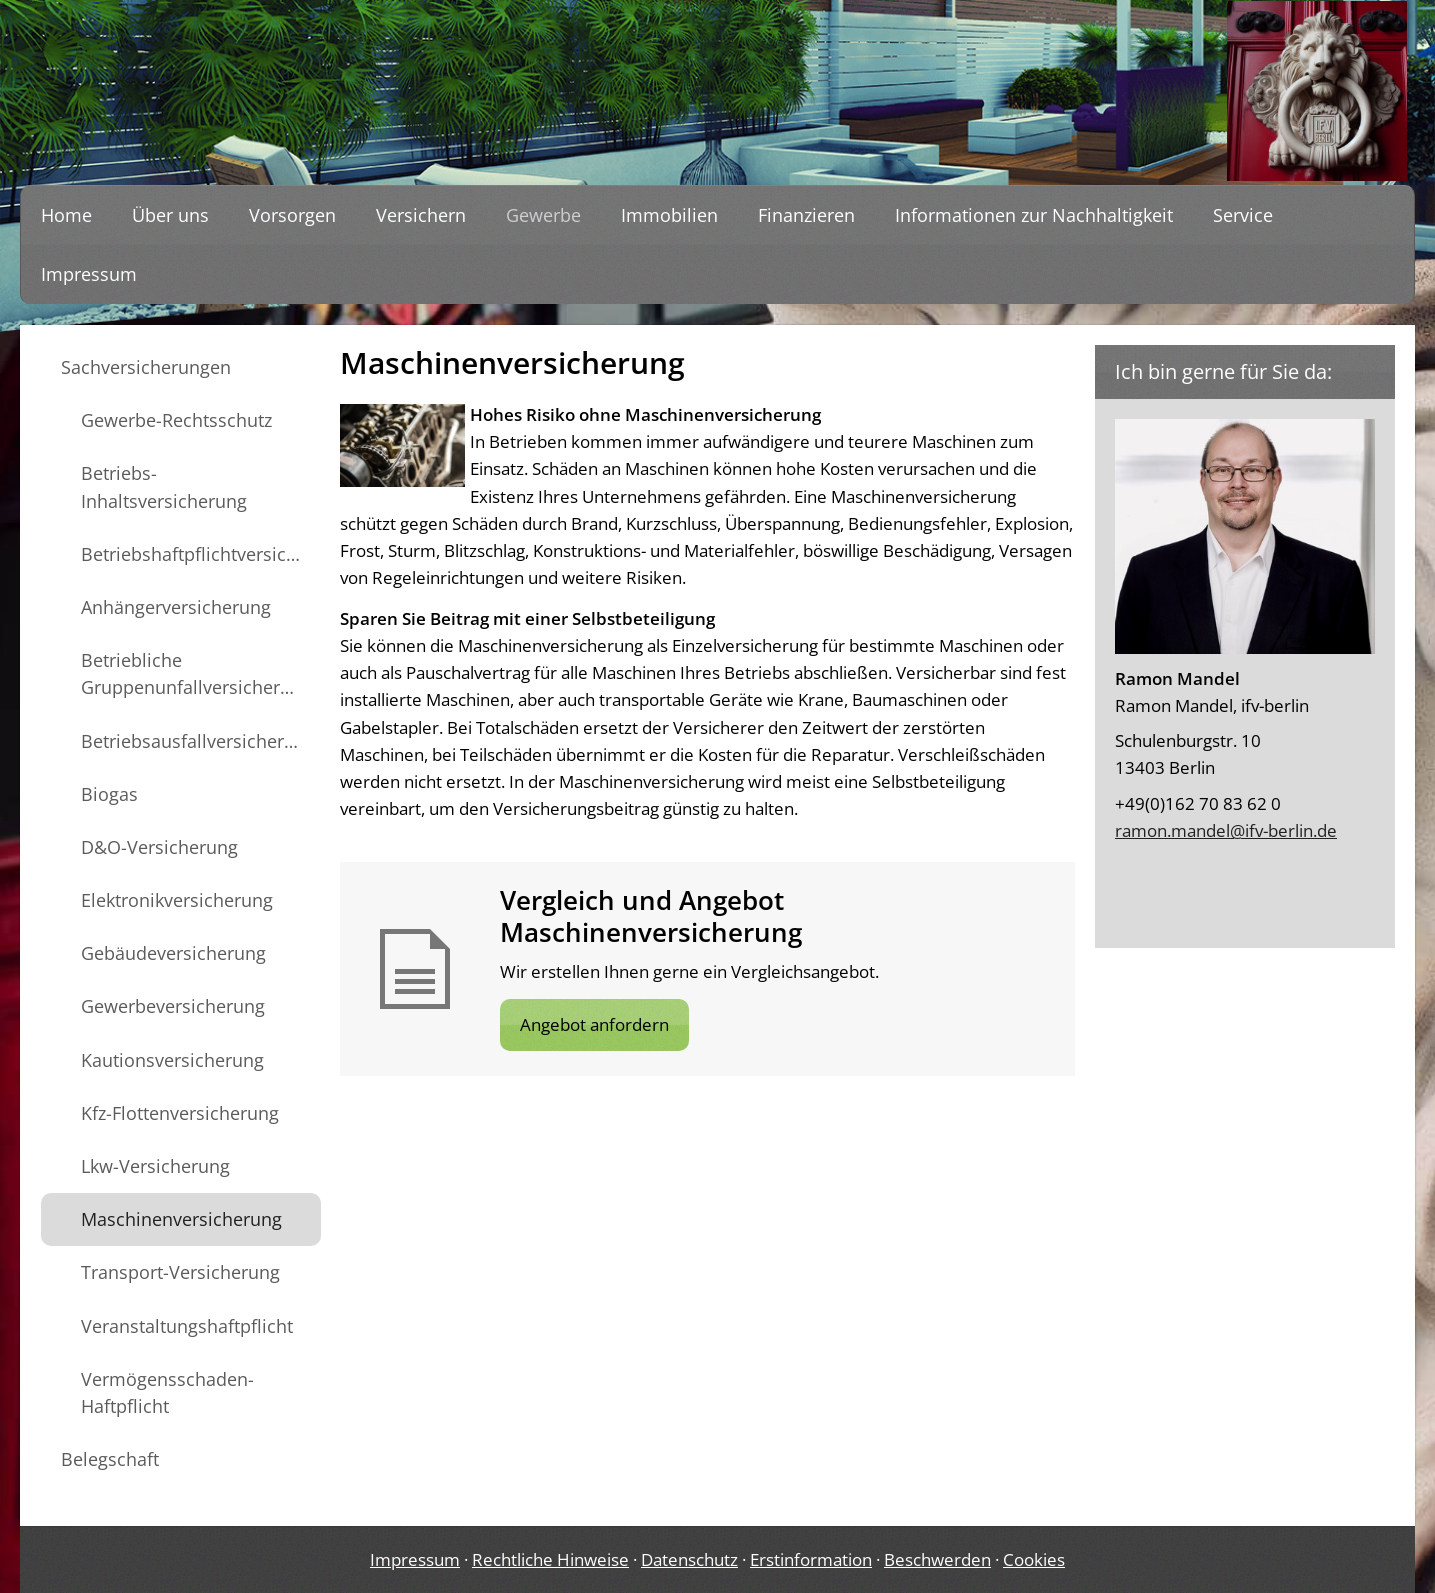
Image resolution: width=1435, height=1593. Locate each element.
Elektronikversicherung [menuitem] (177, 900)
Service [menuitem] (1243, 215)
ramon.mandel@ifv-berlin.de (1226, 830)
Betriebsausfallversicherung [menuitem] (198, 741)
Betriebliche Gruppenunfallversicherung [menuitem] (196, 673)
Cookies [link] (1034, 1559)
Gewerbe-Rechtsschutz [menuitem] (176, 420)
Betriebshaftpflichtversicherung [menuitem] (201, 554)
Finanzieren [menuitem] (806, 215)
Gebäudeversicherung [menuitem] (173, 953)
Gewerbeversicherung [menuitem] (173, 1006)
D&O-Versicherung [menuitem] (159, 847)
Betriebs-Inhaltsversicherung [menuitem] (164, 486)
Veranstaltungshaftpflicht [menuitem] (187, 1326)
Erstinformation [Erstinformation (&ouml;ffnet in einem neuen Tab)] (811, 1559)
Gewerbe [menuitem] (543, 215)
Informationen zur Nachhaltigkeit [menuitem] (1034, 215)
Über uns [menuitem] (170, 215)
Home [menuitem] (66, 215)
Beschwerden (937, 1559)
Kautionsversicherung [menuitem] (172, 1060)
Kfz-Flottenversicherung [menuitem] (180, 1113)
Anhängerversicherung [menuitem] (176, 607)
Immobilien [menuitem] (669, 215)
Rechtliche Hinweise (550, 1559)
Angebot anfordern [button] (594, 1024)
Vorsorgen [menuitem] (292, 215)
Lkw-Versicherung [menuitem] (155, 1166)
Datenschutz (689, 1559)
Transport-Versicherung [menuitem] (180, 1272)
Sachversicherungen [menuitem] (146, 367)
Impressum (415, 1559)
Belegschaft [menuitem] (110, 1459)
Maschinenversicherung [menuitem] (181, 1219)
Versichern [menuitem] (421, 215)
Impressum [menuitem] (89, 274)
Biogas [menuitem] (109, 794)
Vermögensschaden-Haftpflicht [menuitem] (167, 1392)
